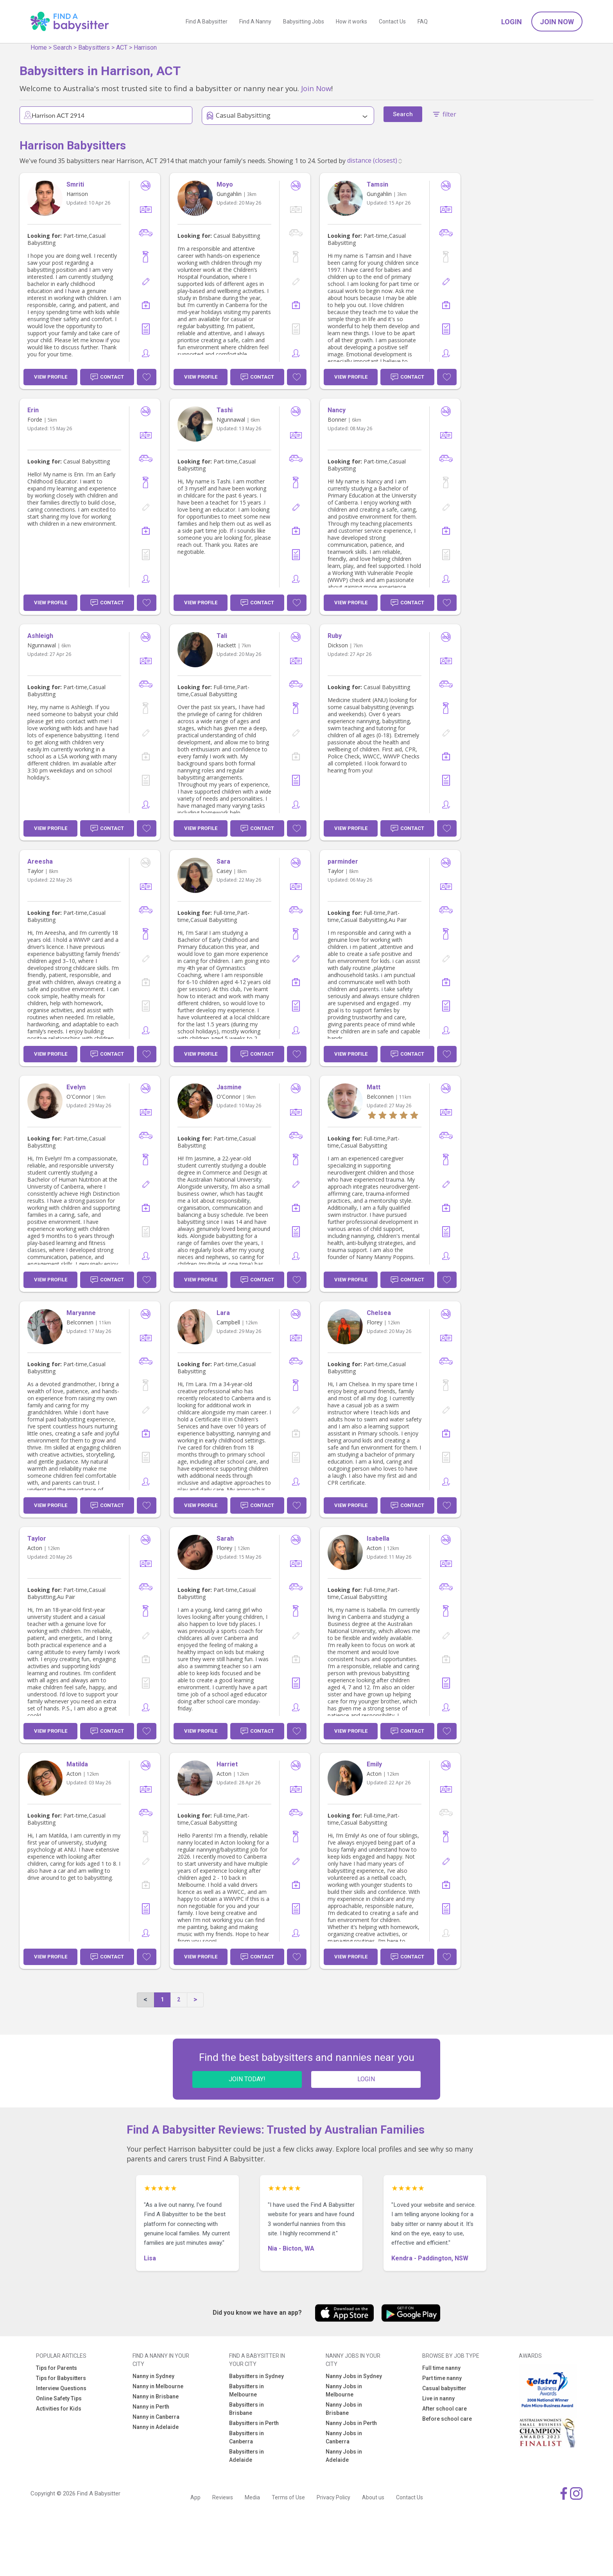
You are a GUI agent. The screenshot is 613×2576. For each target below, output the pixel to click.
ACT (121, 47)
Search (62, 47)
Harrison (145, 47)
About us (373, 2497)
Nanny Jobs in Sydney (354, 2376)
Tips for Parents (56, 2368)
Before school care (447, 2419)
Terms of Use (288, 2497)
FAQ (423, 21)
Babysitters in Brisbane (246, 2409)
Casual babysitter (444, 2388)
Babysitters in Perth (254, 2423)
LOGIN (366, 2079)
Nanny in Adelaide (156, 2427)
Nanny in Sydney (153, 2376)
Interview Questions (61, 2388)
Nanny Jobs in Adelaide (344, 2455)
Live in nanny (438, 2398)
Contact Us (392, 21)
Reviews (222, 2497)
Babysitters (94, 47)
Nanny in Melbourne (158, 2386)
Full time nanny (441, 2368)
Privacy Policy (333, 2497)
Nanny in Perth (151, 2407)
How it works (351, 21)
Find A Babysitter (207, 21)
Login (511, 22)
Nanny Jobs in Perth (351, 2423)
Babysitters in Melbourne (246, 2390)
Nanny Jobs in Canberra (344, 2437)
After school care (444, 2408)
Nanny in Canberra (156, 2417)
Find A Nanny (255, 21)
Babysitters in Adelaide (246, 2455)
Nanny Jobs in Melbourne (344, 2390)
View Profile (50, 377)
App (195, 2497)
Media (252, 2497)
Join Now (557, 22)
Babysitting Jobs (303, 21)
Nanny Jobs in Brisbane (344, 2409)
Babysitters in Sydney (256, 2376)
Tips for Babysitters (61, 2378)
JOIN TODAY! (247, 2079)
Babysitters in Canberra (246, 2437)
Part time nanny (442, 2378)
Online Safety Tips (59, 2398)
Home (38, 47)
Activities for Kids (58, 2408)
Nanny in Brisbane (156, 2396)
